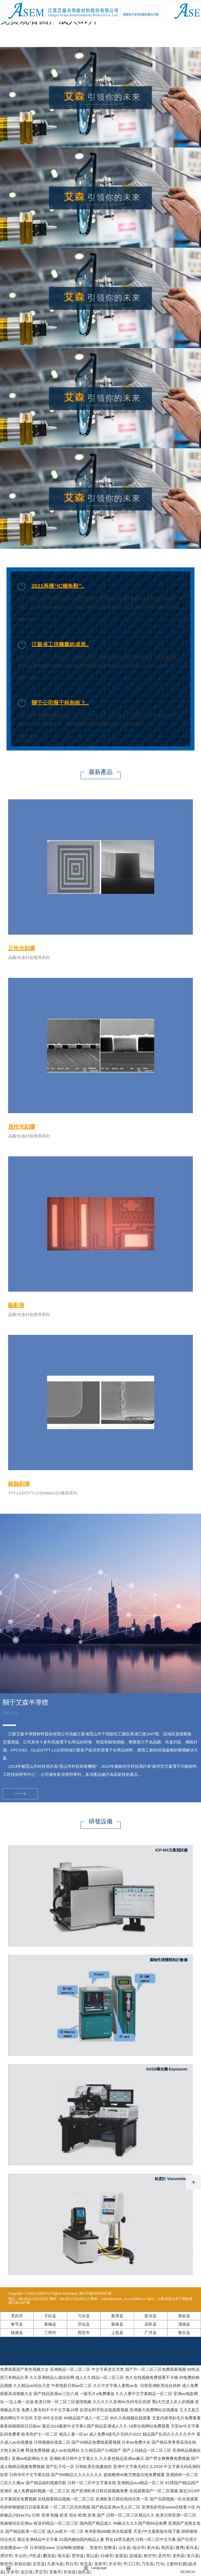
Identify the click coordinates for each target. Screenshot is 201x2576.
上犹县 (117, 2332)
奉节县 (17, 2324)
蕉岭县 (184, 2316)
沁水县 (124, 2547)
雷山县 (92, 2555)
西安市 (84, 2332)
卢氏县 (35, 2555)
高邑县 (150, 2324)
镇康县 (17, 2332)
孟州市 (164, 2555)
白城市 (107, 2555)
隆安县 (184, 2332)
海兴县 (63, 2555)
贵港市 (96, 2547)
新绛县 (117, 2324)
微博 (180, 2547)
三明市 (50, 2332)
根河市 (150, 2555)
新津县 (117, 2316)
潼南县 (184, 2324)
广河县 (150, 2332)
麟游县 (49, 2555)
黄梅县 (50, 2324)
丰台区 (20, 2555)
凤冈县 (167, 2547)
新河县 (153, 2547)
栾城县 (135, 2555)
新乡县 (150, 2316)
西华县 (78, 2555)
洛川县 (193, 2555)
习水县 (84, 2316)
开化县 (84, 2324)
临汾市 (139, 2547)
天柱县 (50, 2316)
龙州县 (178, 2555)
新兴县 (192, 2547)
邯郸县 (110, 2547)
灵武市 (17, 2316)
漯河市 (6, 2555)
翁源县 (121, 2555)
